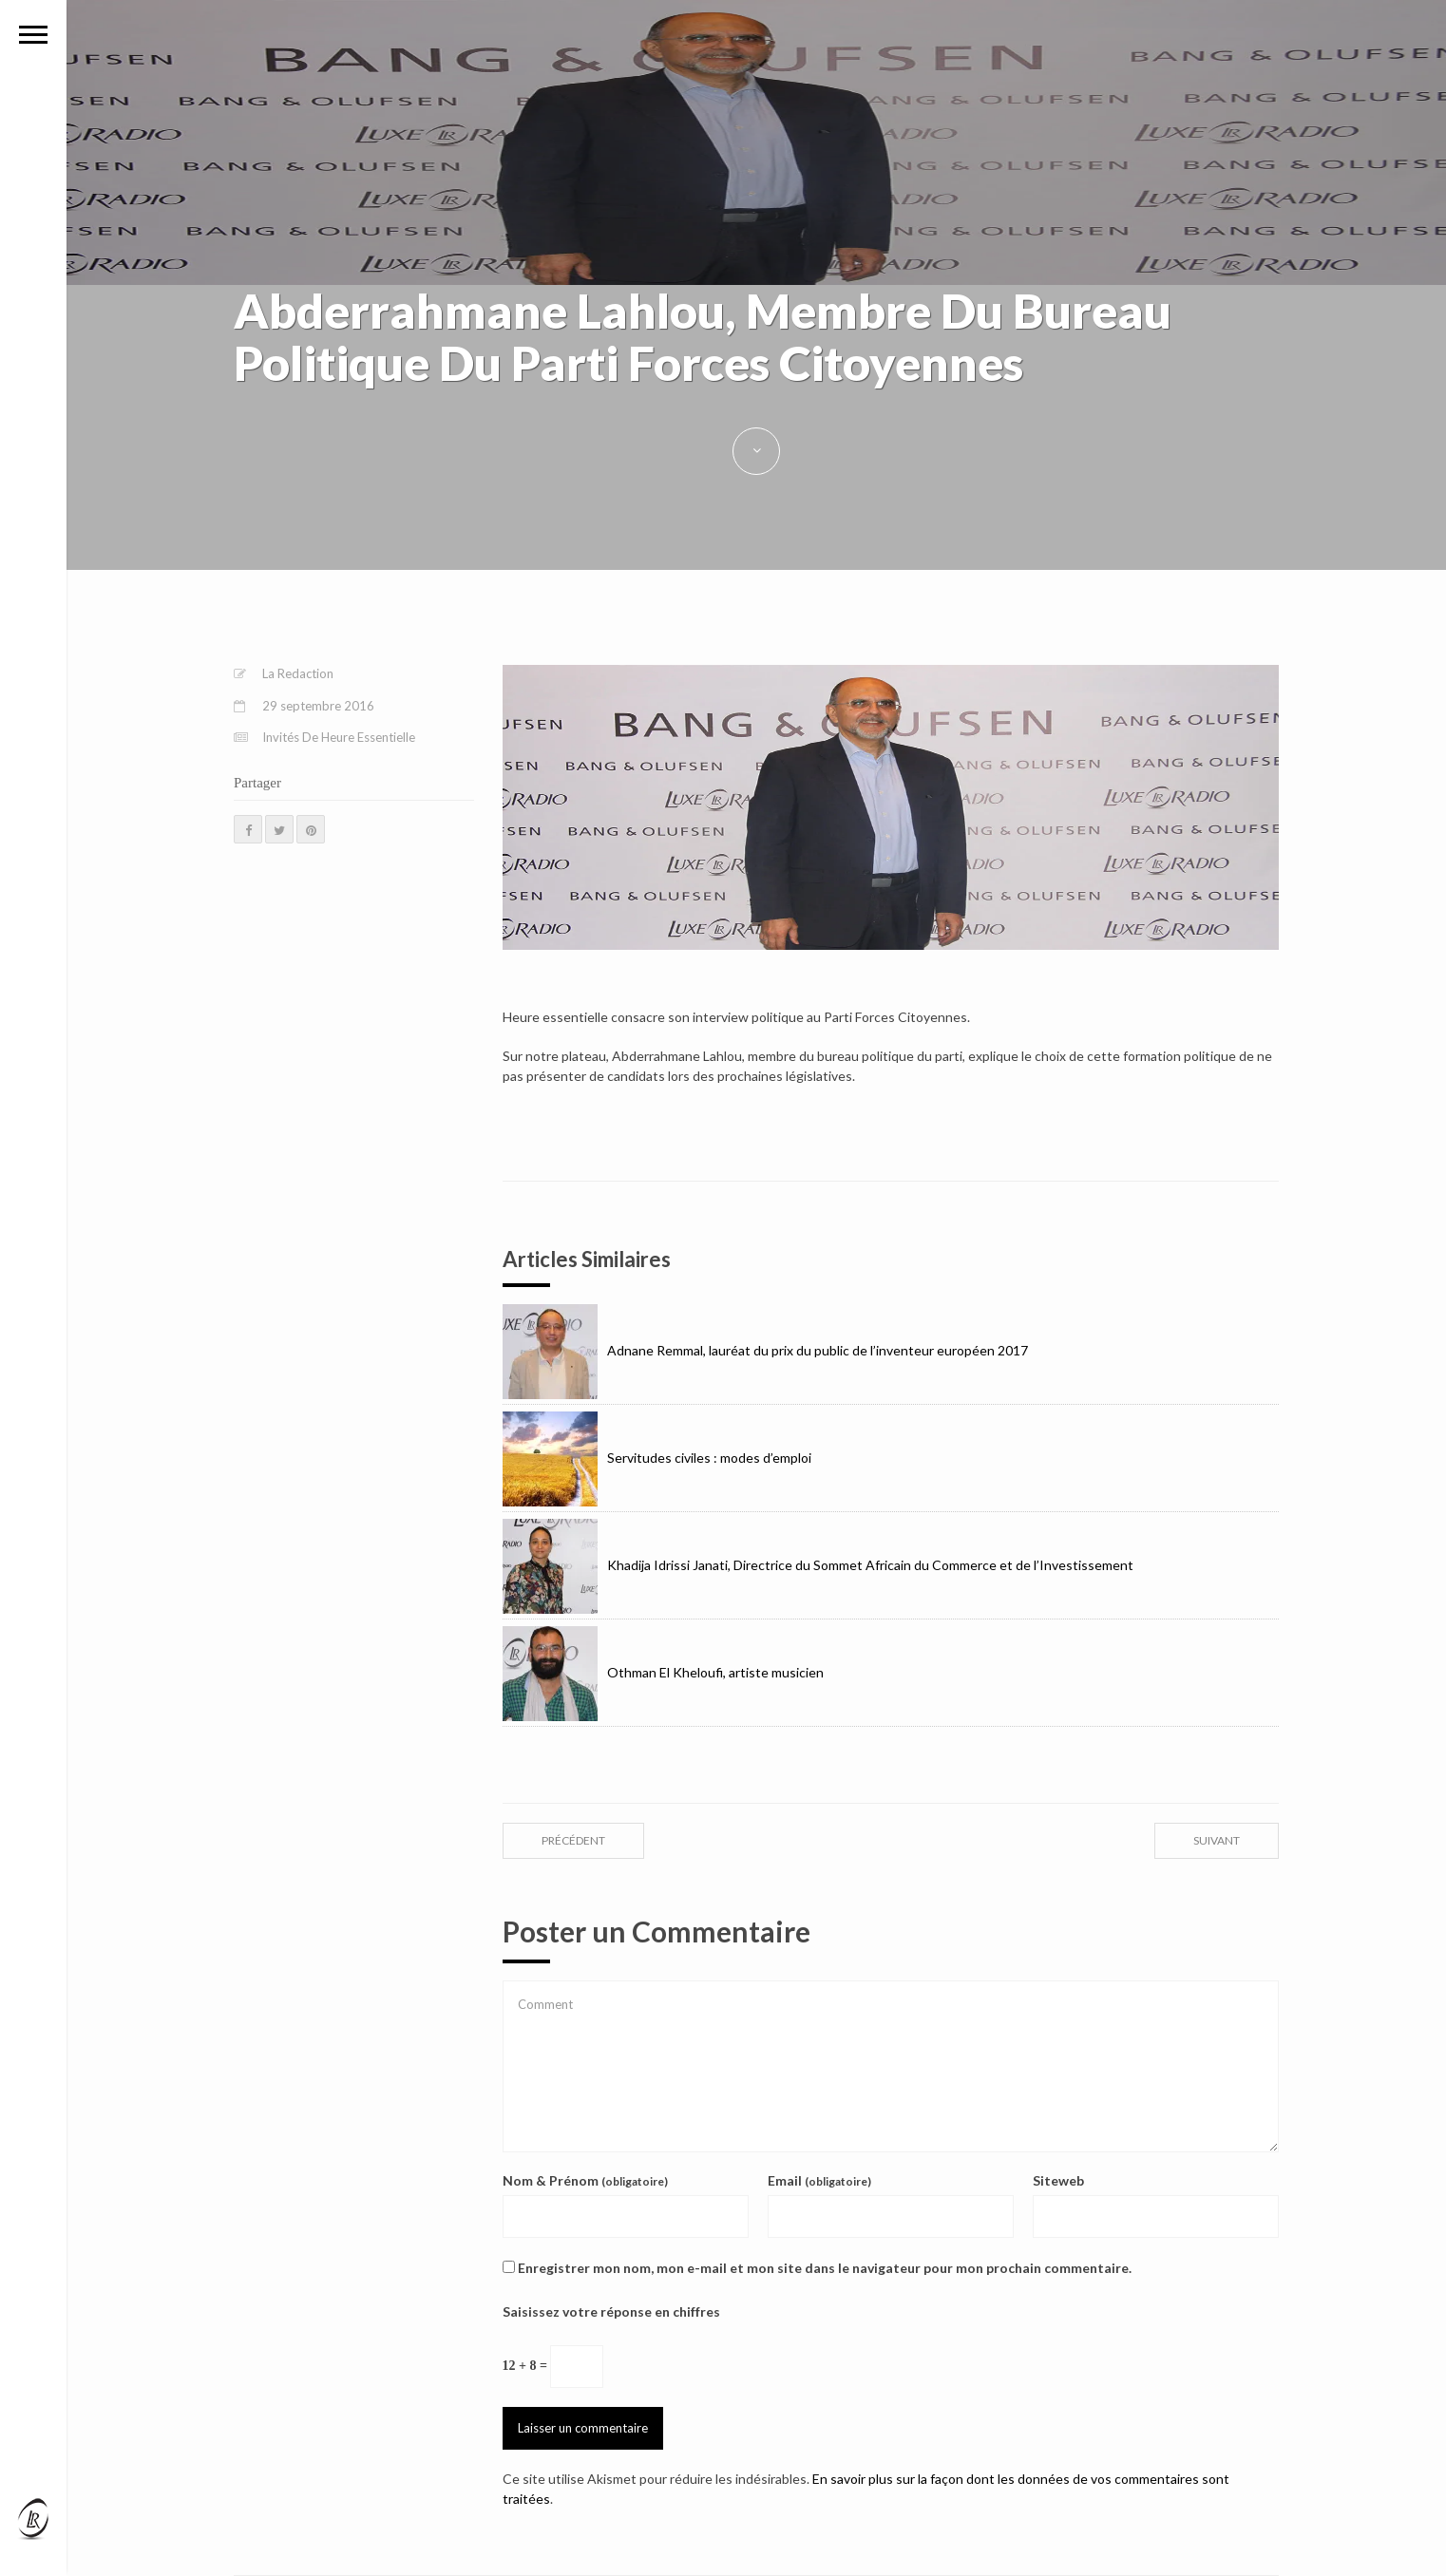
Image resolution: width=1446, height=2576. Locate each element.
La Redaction (297, 673)
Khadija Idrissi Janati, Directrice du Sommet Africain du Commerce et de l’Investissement (818, 1565)
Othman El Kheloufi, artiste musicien (663, 1672)
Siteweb (1058, 2180)
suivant (1216, 1840)
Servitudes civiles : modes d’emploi (657, 1457)
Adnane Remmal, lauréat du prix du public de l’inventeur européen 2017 (765, 1350)
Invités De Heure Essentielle (338, 737)
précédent (573, 1840)
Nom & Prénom (585, 2180)
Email (819, 2180)
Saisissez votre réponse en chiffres (611, 2311)
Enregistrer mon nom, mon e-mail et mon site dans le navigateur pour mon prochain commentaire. (825, 2268)
